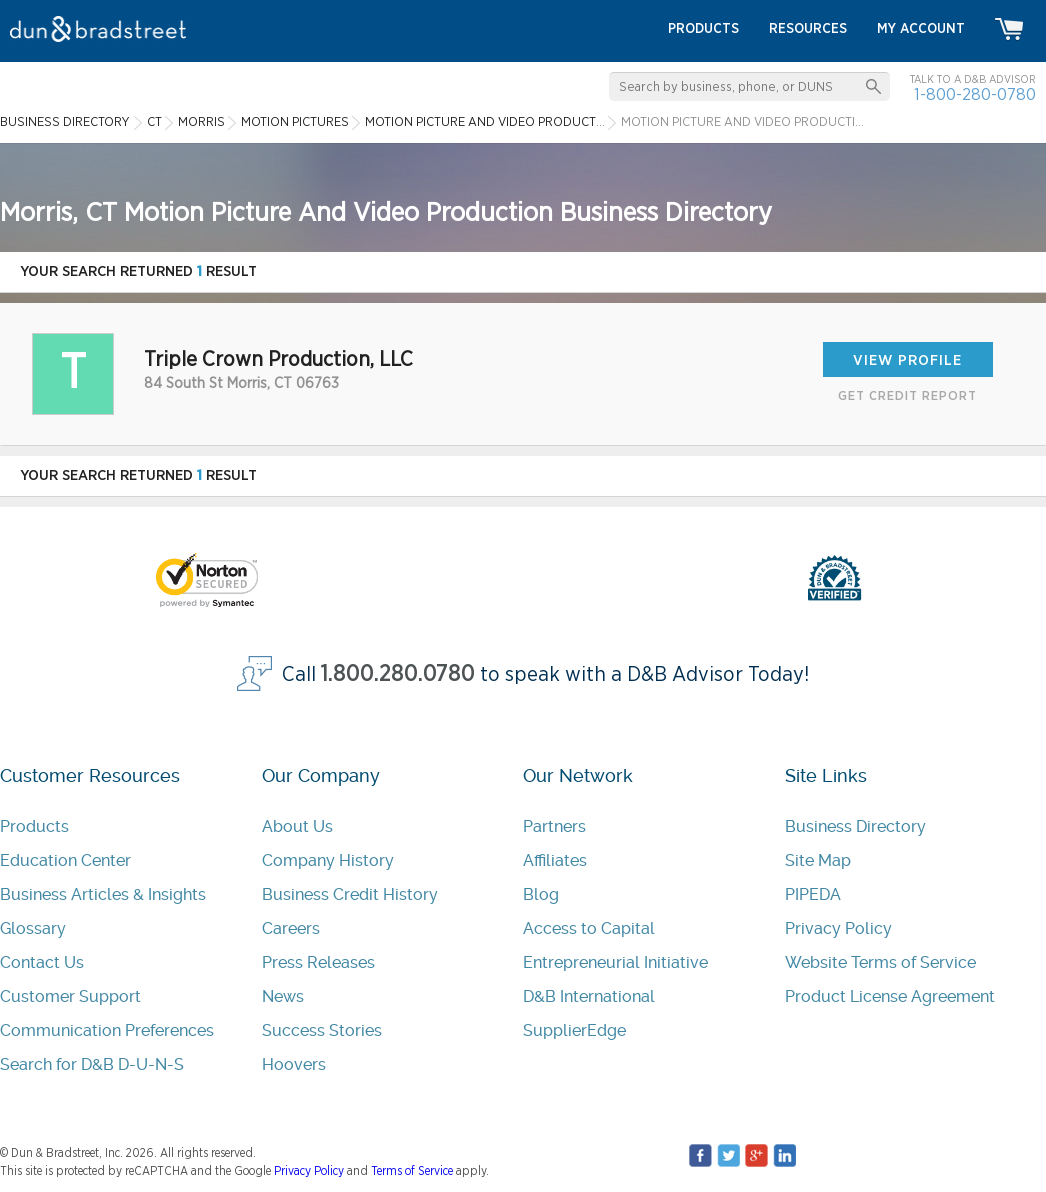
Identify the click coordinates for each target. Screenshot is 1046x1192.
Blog (541, 894)
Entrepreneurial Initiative (615, 962)
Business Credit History (350, 894)
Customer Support (70, 996)
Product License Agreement (890, 996)
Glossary (33, 928)
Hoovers (294, 1064)
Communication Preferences (107, 1030)
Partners (554, 826)
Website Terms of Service (880, 962)
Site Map (818, 860)
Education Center (65, 860)
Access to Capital (589, 928)
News (283, 996)
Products (34, 826)
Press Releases (318, 962)
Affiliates (555, 860)
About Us (297, 826)
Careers (291, 928)
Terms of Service (412, 1171)
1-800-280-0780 (975, 94)
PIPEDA (813, 894)
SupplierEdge (574, 1030)
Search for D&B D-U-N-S (92, 1064)
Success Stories (322, 1030)
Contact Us (42, 962)
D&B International (589, 996)
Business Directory (855, 826)
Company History (328, 860)
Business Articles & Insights (103, 894)
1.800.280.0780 (398, 674)
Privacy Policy (838, 928)
